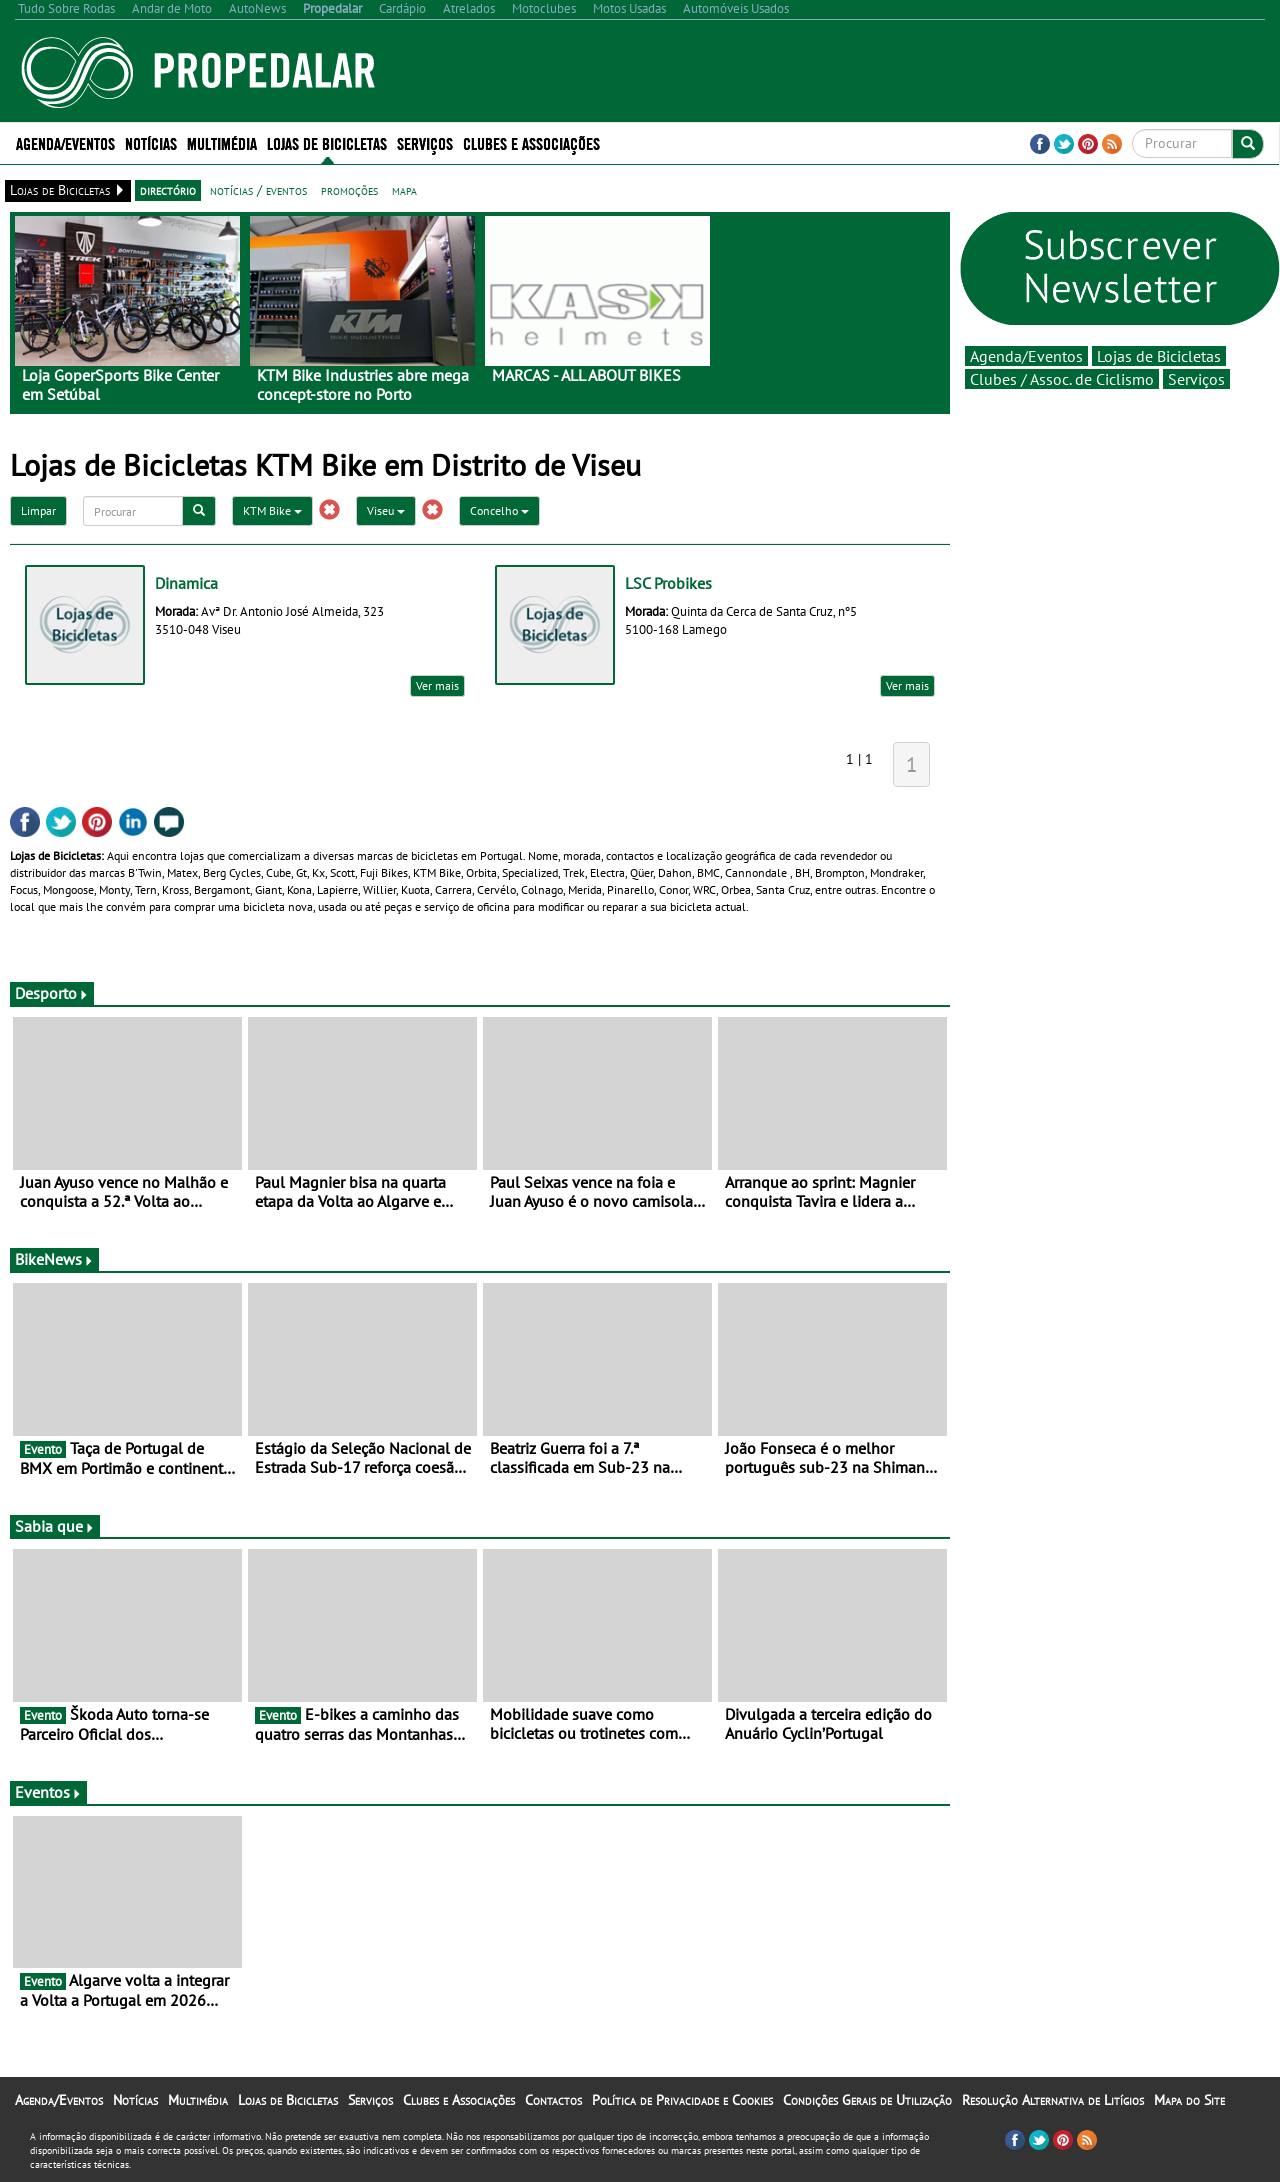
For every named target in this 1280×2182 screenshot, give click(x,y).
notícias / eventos (258, 190)
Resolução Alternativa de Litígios (1053, 2100)
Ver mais (437, 685)
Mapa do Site (1189, 2100)
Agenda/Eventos (65, 142)
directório (168, 190)
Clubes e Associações (531, 142)
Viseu (386, 510)
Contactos (553, 2100)
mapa (404, 190)
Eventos (48, 1792)
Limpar (38, 510)
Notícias (151, 142)
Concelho (499, 510)
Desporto (52, 993)
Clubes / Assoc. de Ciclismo (1062, 379)
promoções (349, 190)
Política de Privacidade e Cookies (682, 2100)
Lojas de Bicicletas (327, 142)
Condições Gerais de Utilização (867, 2100)
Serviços (425, 142)
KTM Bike (272, 510)
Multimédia (222, 142)
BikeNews (54, 1259)
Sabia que (55, 1526)
